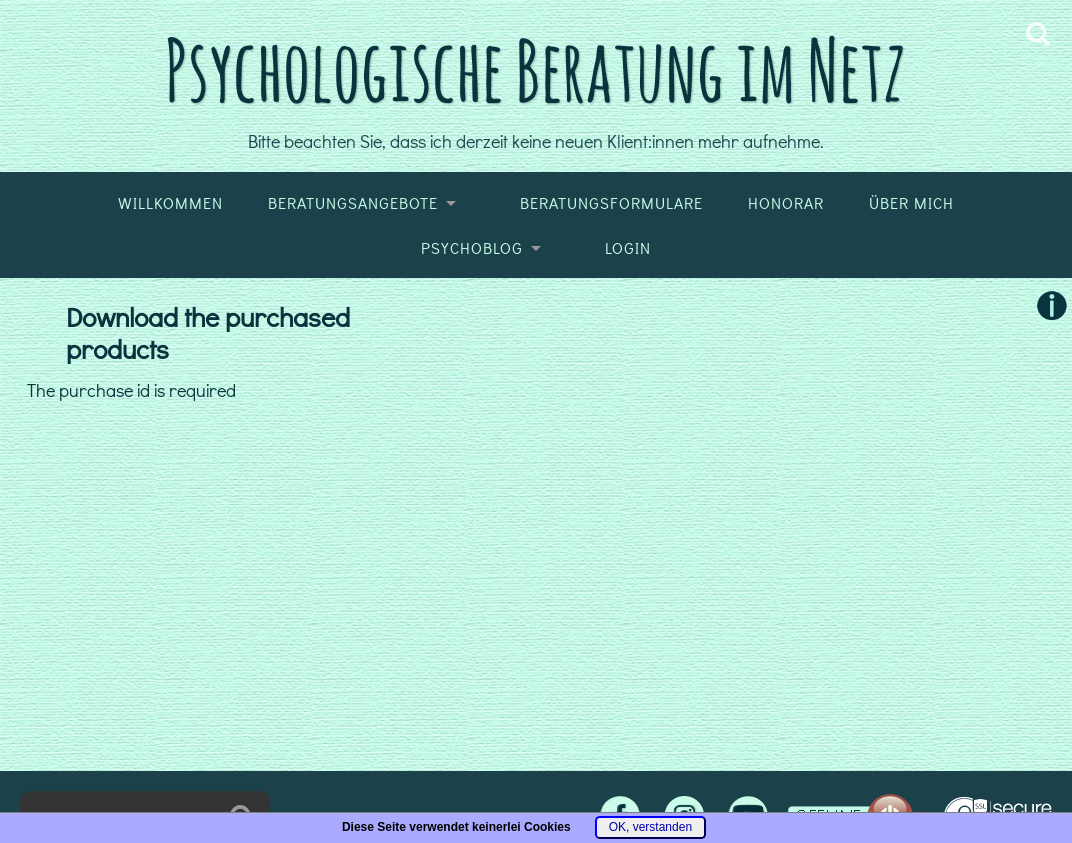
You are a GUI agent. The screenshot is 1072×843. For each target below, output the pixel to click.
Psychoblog (472, 248)
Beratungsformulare (611, 203)
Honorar (786, 203)
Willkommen (170, 203)
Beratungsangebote (353, 203)
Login (628, 248)
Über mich (911, 203)
